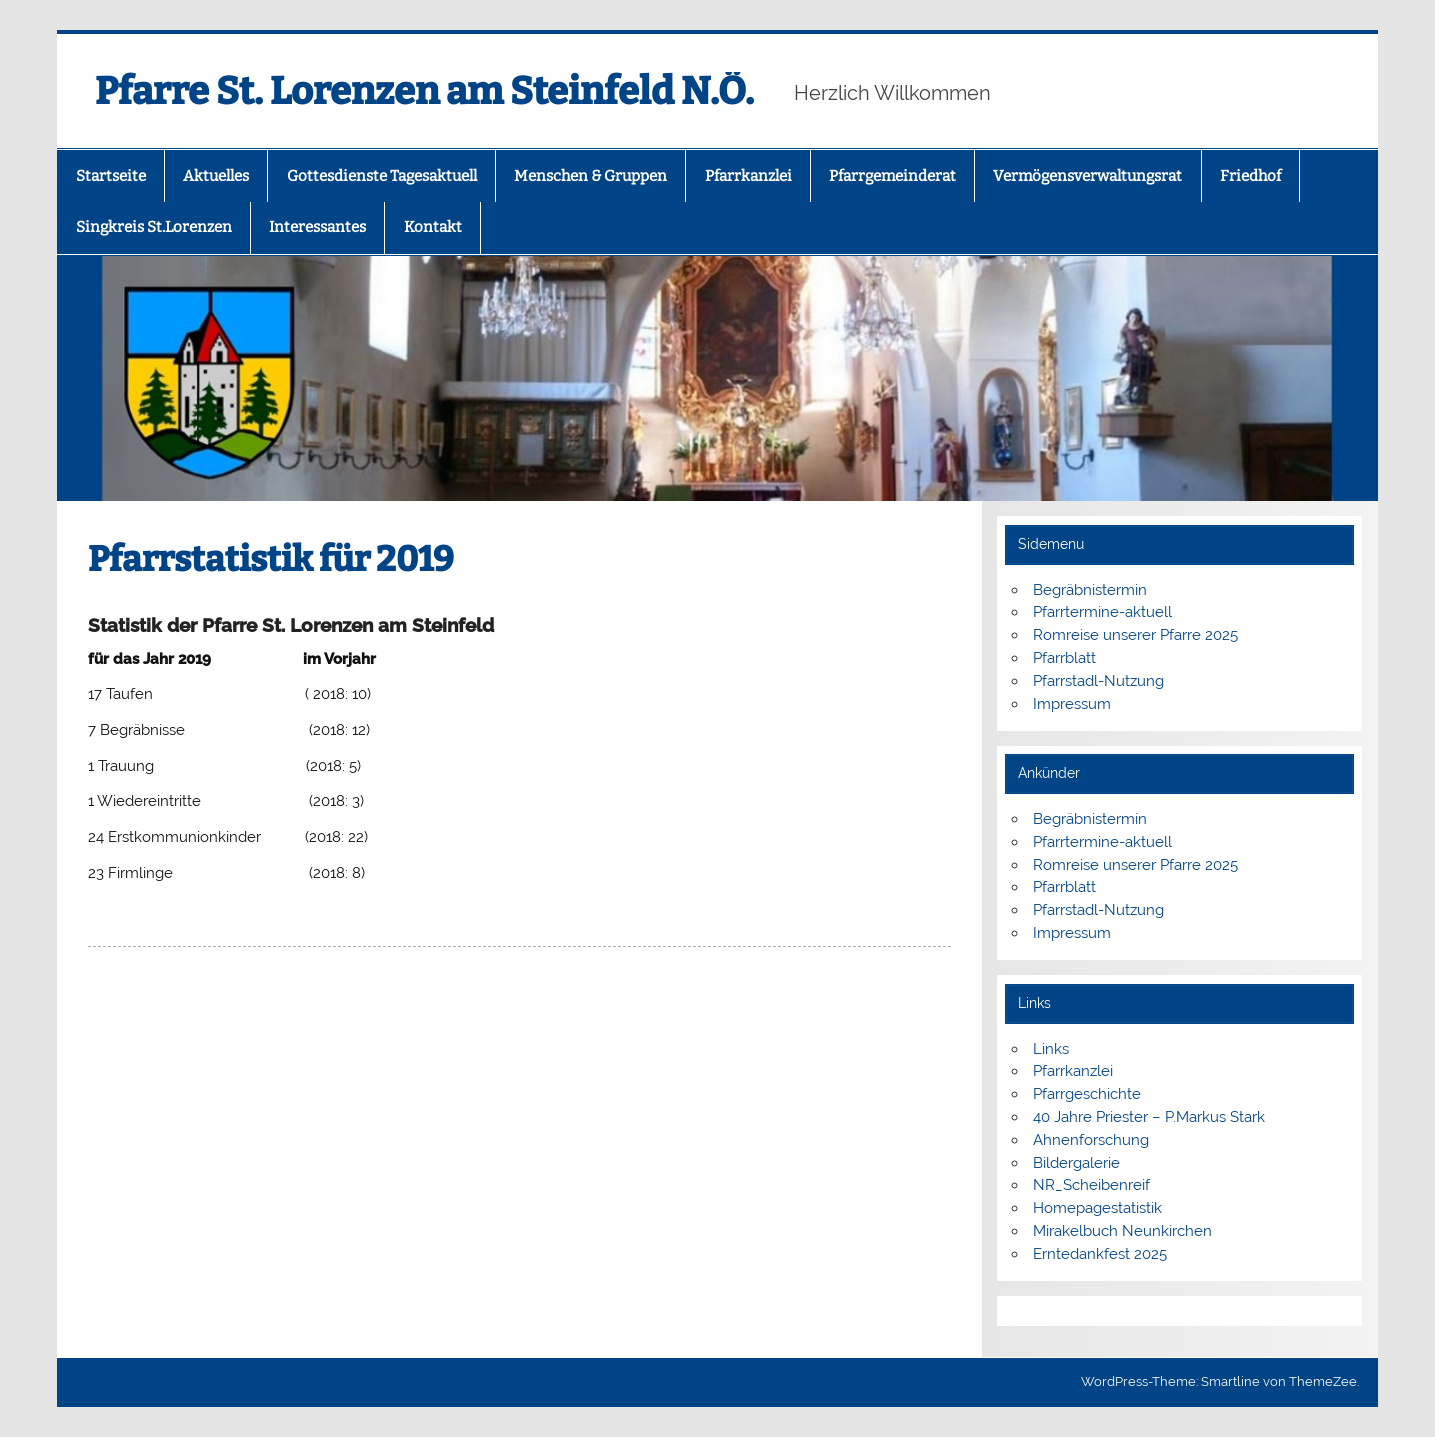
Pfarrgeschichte (1087, 1094)
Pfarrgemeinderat (892, 176)
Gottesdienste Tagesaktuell (382, 176)
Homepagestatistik (1097, 1208)
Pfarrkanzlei (748, 176)
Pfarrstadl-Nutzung (1098, 681)
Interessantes (317, 227)
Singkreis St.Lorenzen (154, 227)
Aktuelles (216, 176)
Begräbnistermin (1090, 590)
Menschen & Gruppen (590, 176)
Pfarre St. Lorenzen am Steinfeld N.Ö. (424, 91)
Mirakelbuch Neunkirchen (1122, 1231)
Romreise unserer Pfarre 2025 (1135, 635)
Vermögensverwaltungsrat (1087, 176)
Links (1051, 1049)
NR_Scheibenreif (1091, 1185)
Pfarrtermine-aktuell (1102, 612)
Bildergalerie (1076, 1163)
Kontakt (433, 227)
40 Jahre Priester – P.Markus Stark (1149, 1117)
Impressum (1072, 704)
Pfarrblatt (1064, 658)
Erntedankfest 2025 (1100, 1254)
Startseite (111, 176)
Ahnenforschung (1091, 1140)
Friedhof (1250, 176)
